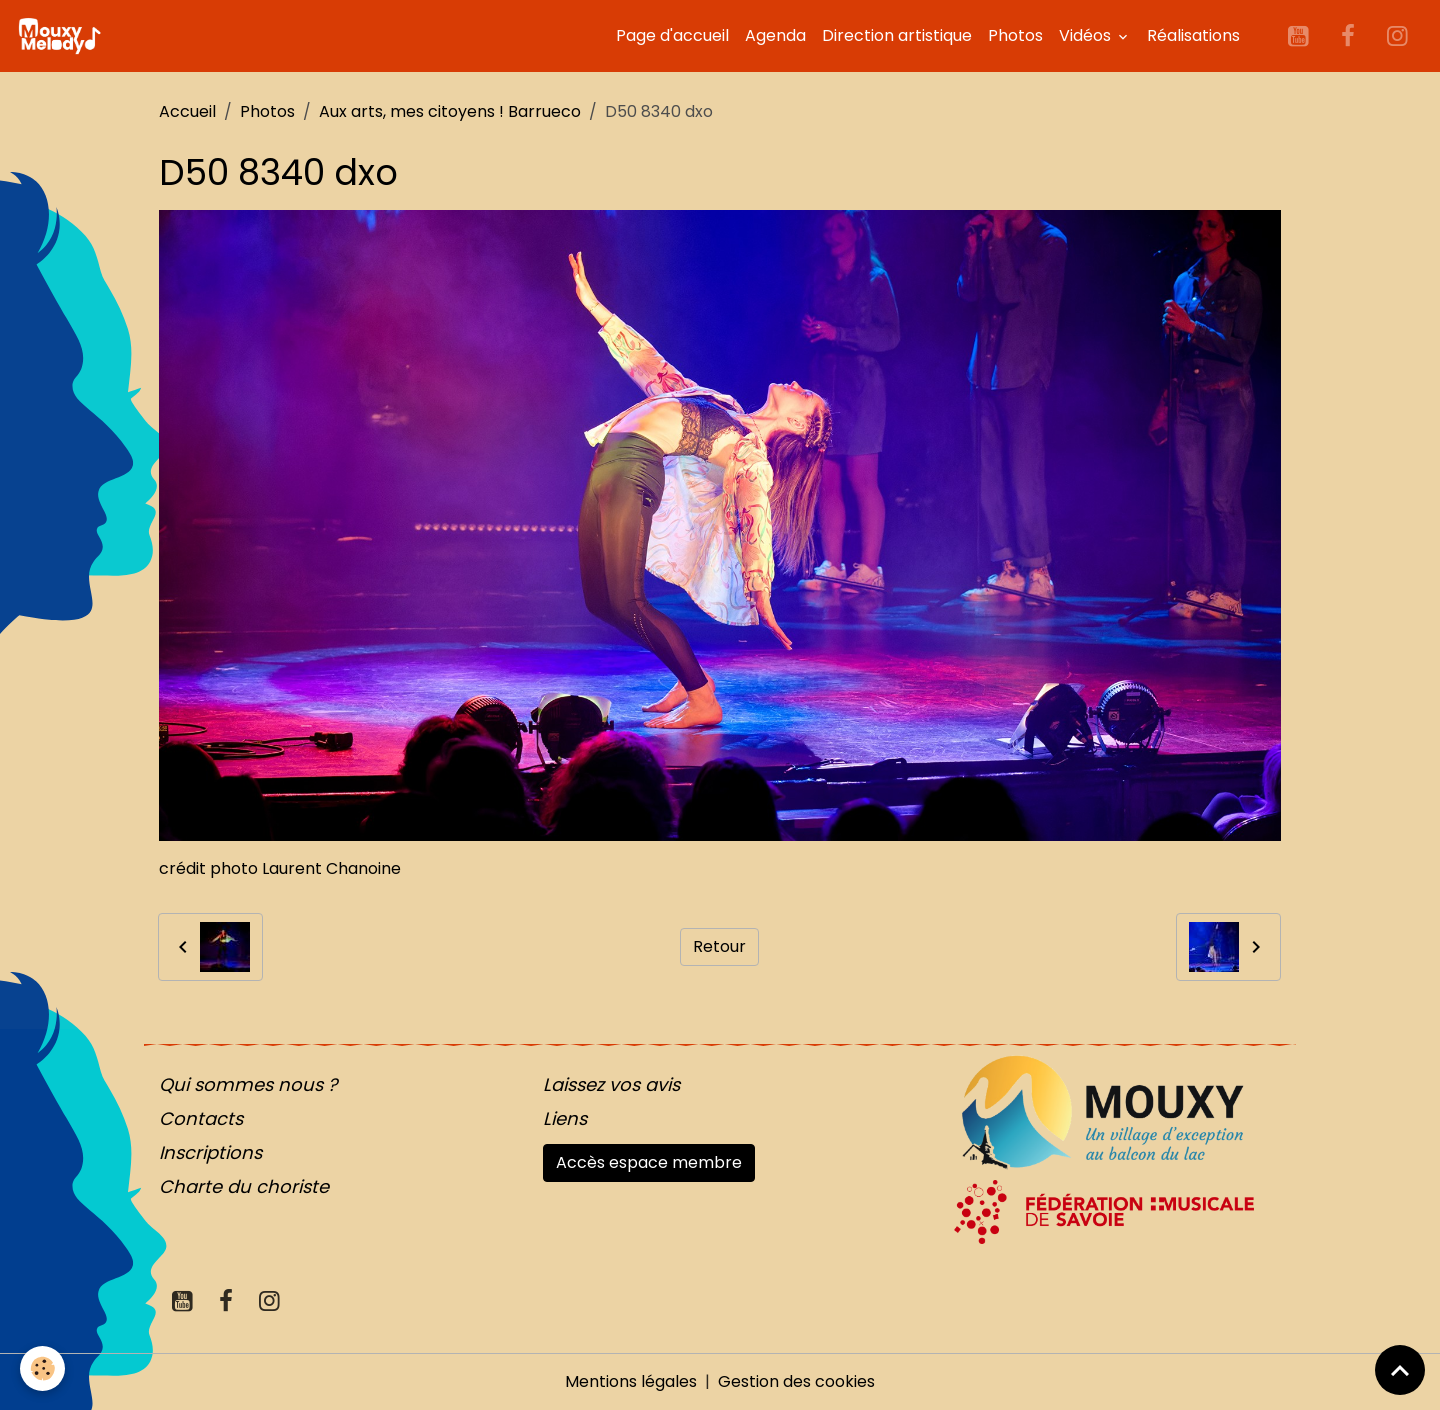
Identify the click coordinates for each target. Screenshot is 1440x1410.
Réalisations (1193, 35)
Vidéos (1087, 35)
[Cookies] (42, 1368)
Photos (1015, 35)
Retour (719, 946)
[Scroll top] (1400, 1370)
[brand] (63, 36)
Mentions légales (631, 1381)
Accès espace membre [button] (649, 1162)
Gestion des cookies (796, 1381)
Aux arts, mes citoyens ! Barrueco (450, 111)
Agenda (775, 35)
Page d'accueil (672, 35)
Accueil (187, 111)
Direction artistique (897, 35)
